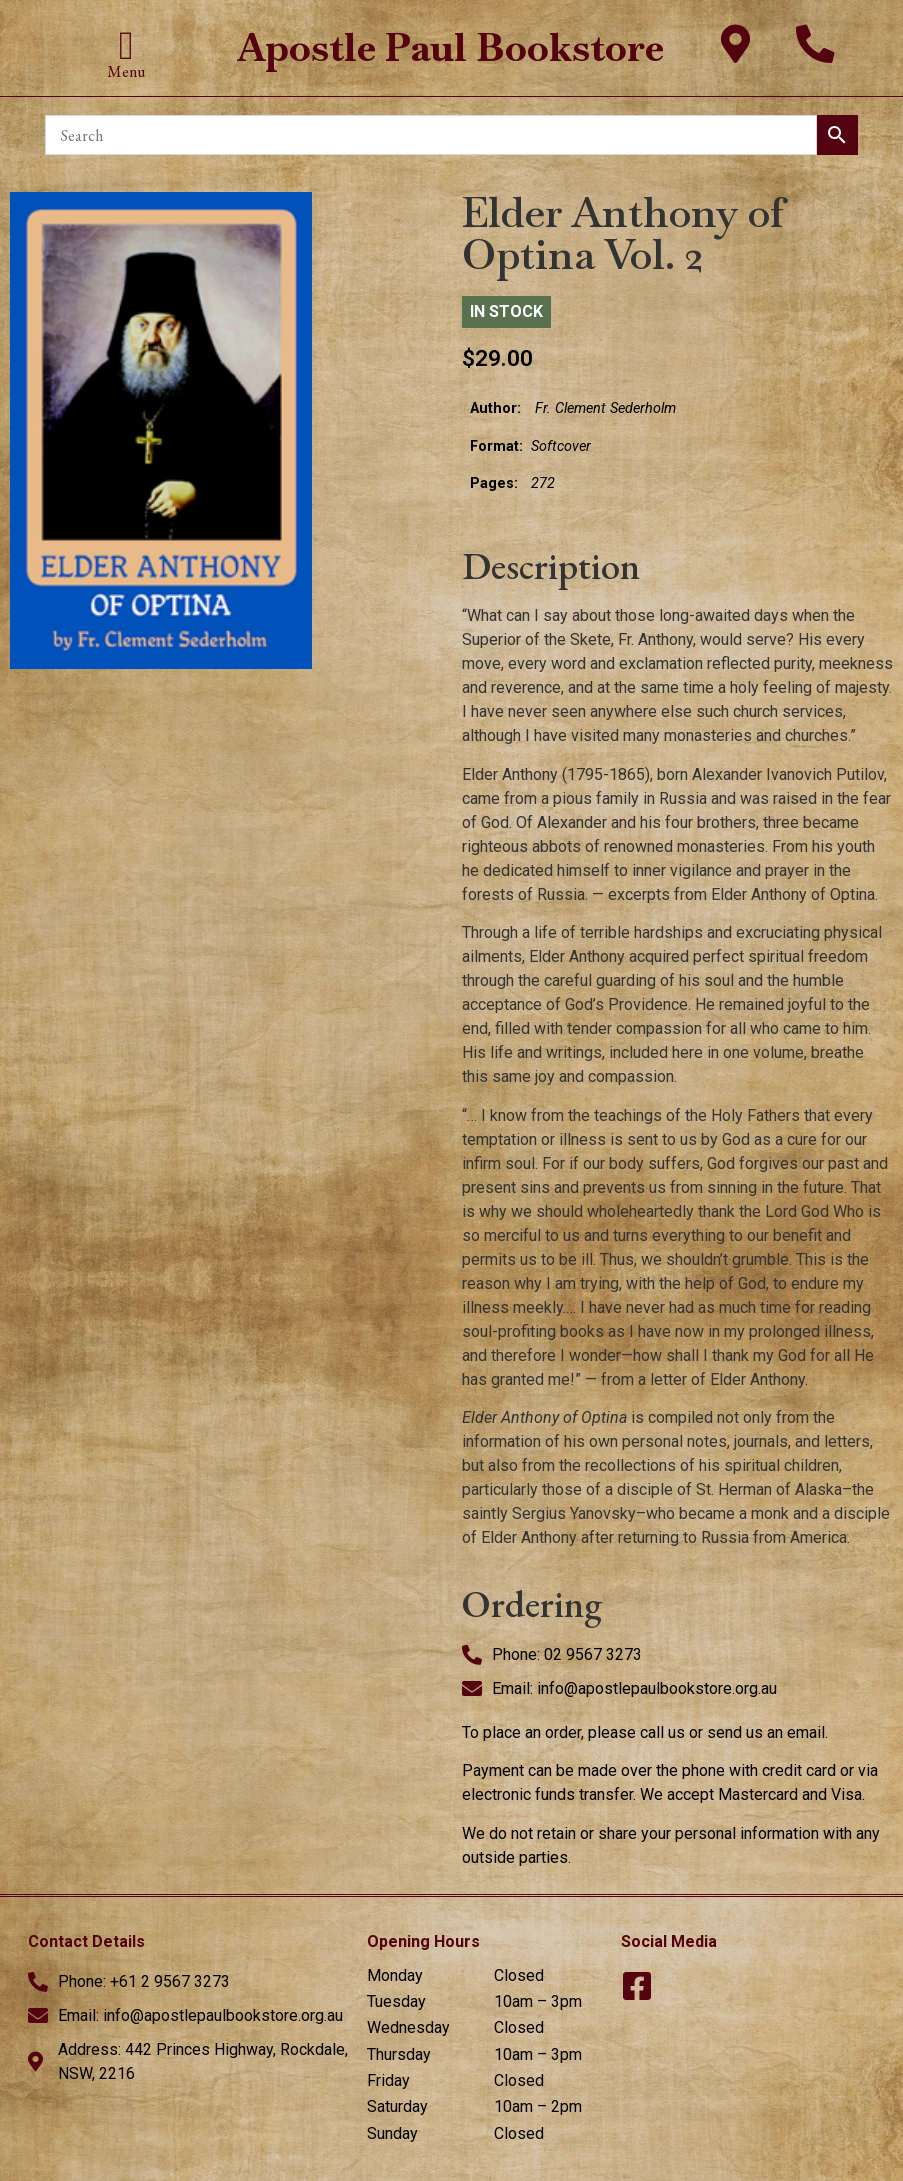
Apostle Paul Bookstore (451, 47)
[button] (126, 46)
